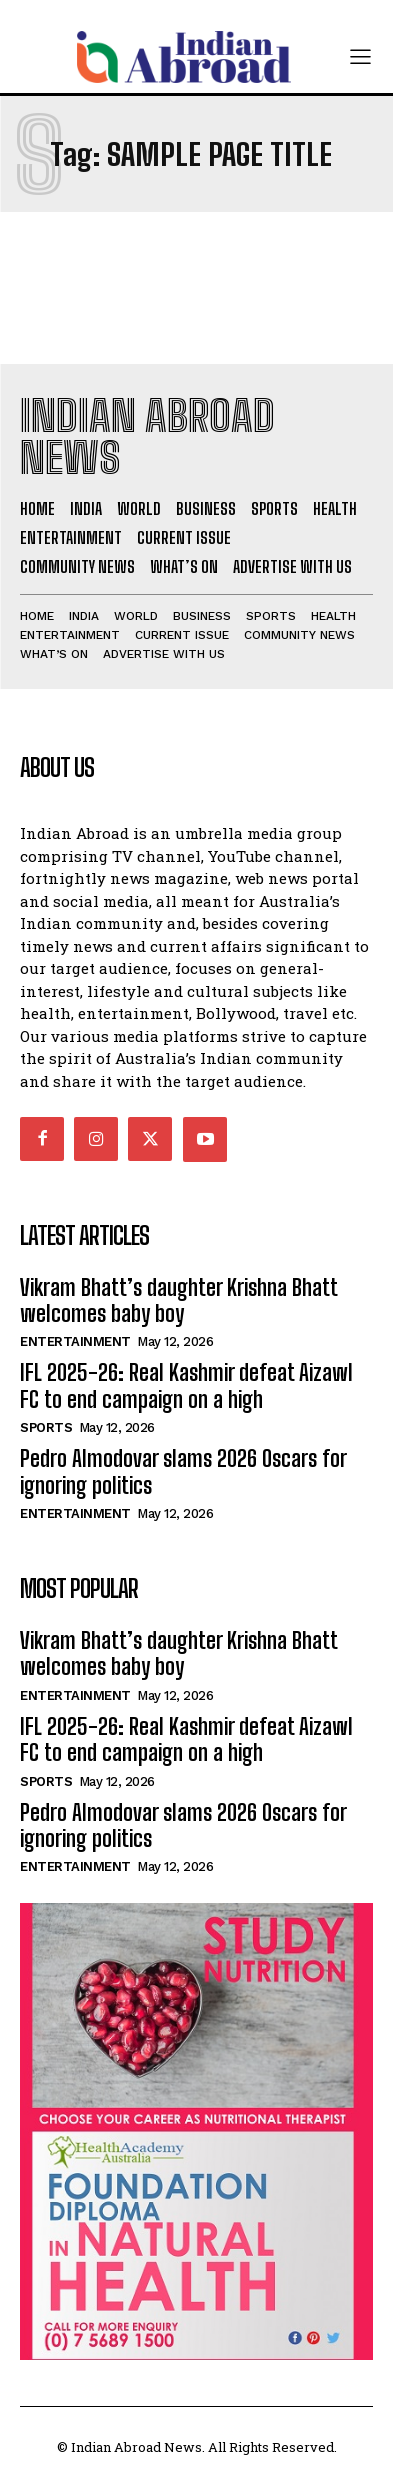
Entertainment (75, 1341)
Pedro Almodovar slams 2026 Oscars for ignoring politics (183, 1471)
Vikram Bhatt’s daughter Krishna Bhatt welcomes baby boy (179, 1300)
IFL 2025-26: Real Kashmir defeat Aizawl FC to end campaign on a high (186, 1385)
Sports (46, 1427)
